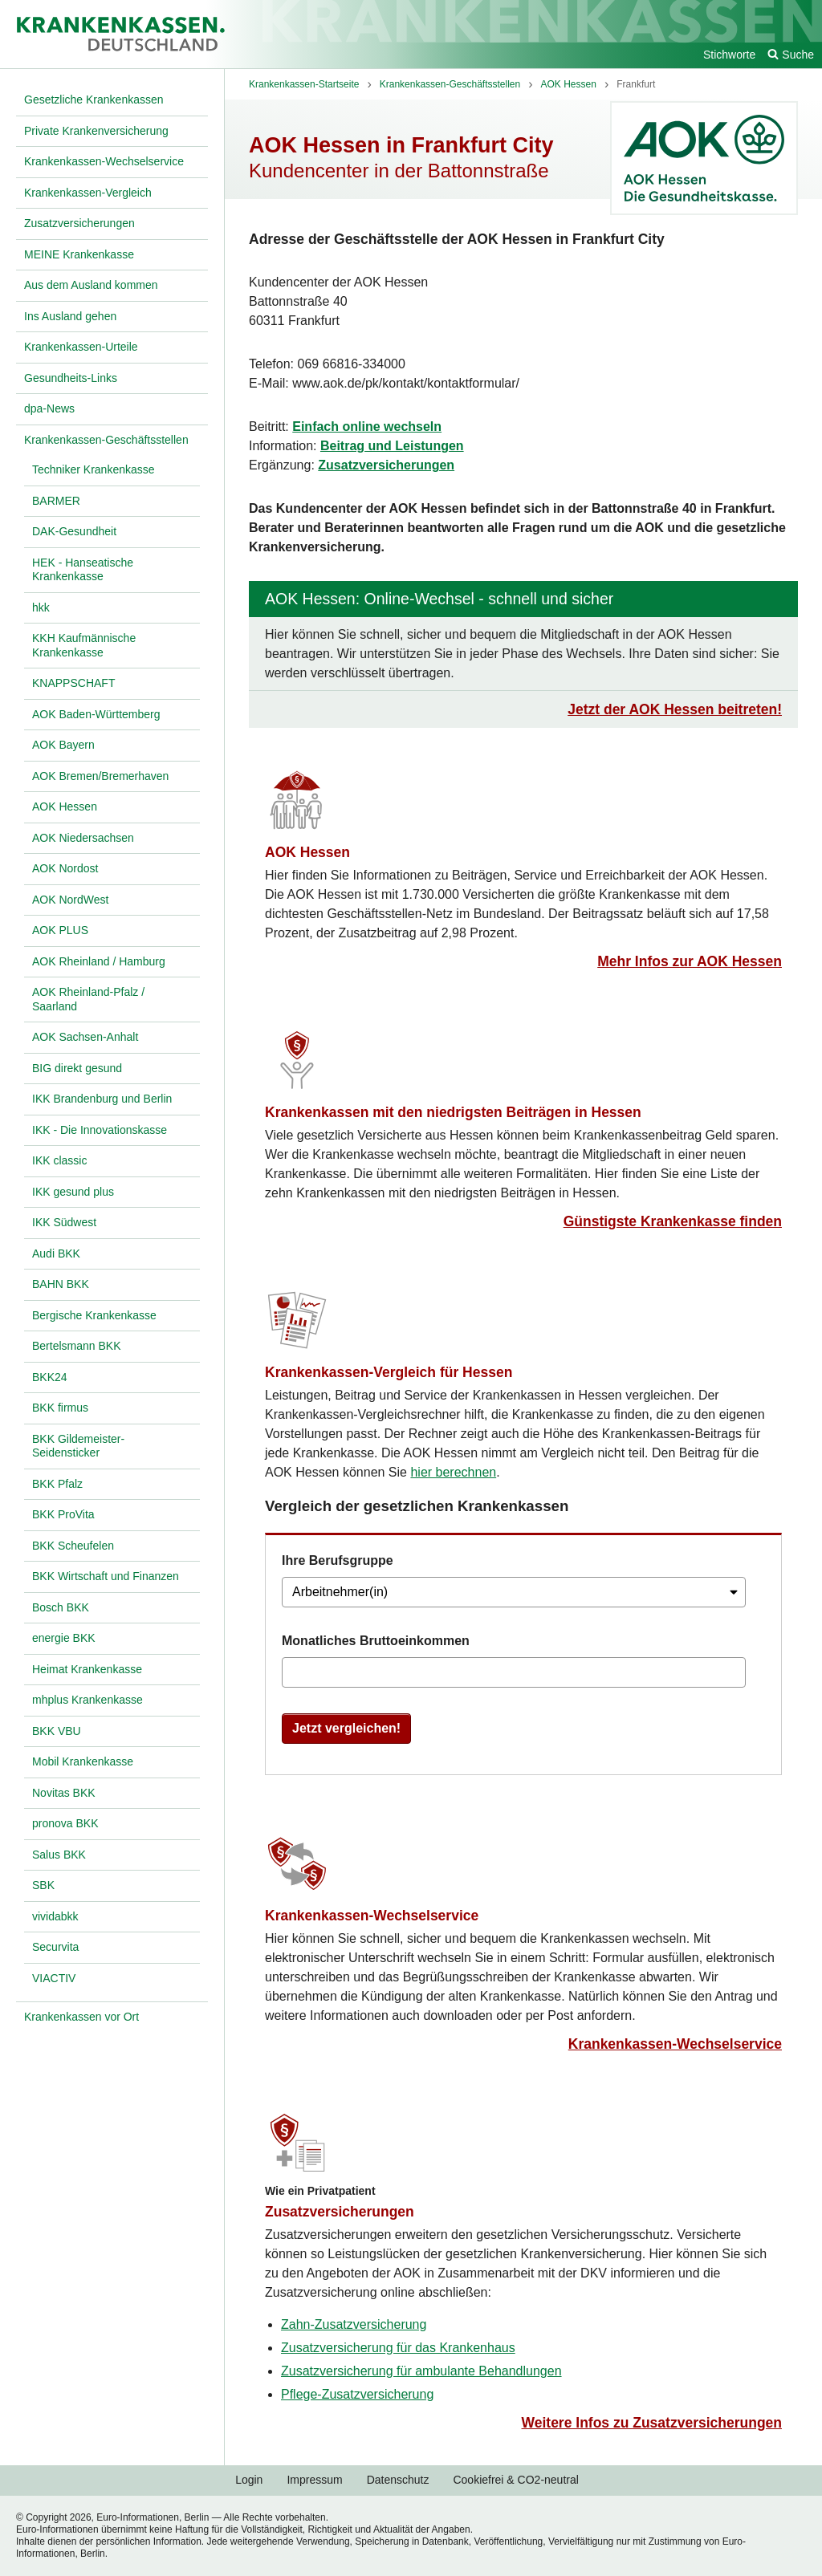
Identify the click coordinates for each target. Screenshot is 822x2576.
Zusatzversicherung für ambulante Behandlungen (421, 2371)
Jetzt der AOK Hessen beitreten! (675, 709)
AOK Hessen (307, 852)
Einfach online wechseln (367, 426)
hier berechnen (453, 1472)
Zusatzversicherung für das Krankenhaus (398, 2348)
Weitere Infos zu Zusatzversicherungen (652, 2423)
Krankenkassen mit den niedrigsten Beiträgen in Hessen (453, 1112)
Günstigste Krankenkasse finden (673, 1221)
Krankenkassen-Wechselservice (371, 1916)
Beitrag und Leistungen (392, 446)
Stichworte (729, 54)
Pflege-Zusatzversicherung (357, 2394)
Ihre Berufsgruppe (337, 1560)
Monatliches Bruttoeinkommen (376, 1641)
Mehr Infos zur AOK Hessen (689, 961)
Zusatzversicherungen (386, 465)
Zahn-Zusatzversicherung (353, 2324)
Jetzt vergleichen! (346, 1728)
